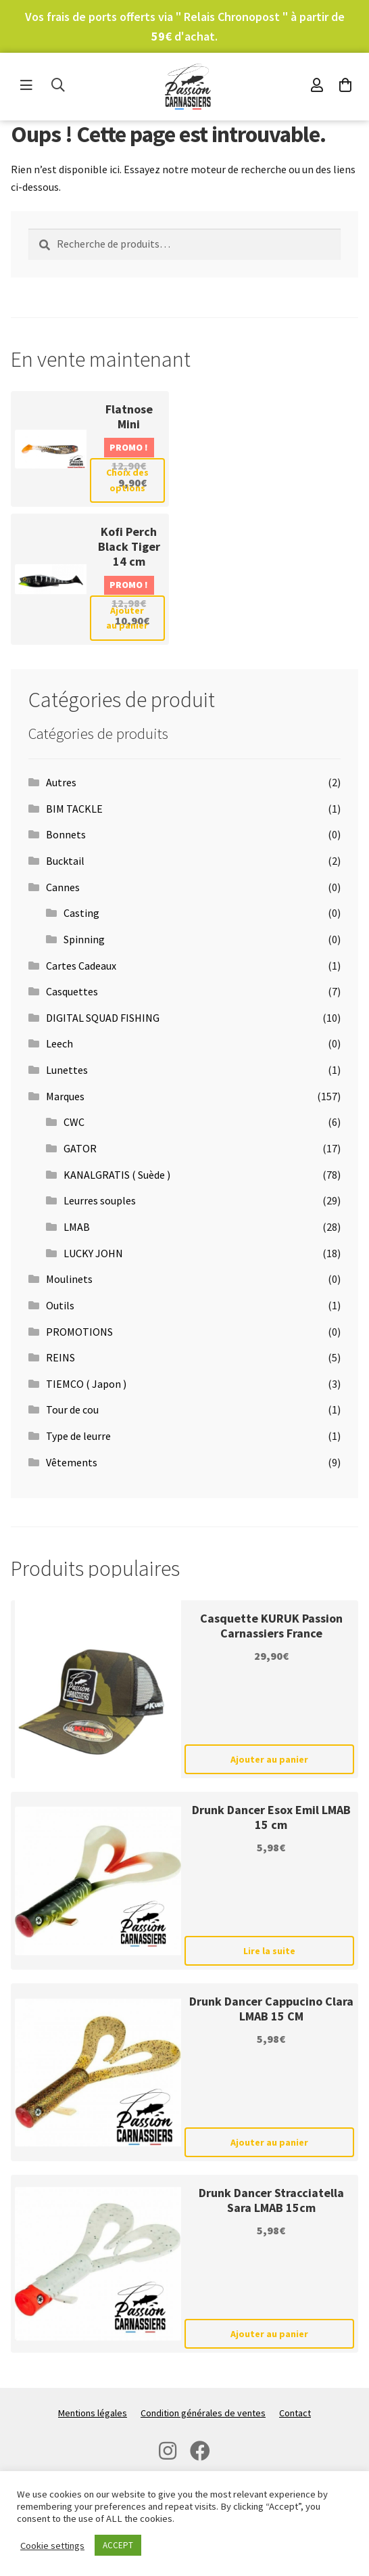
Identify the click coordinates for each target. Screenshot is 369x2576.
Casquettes (72, 991)
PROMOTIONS (79, 1331)
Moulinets (69, 1279)
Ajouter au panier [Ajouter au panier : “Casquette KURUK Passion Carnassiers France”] (269, 1759)
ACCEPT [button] (118, 2545)
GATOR (80, 1148)
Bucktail (65, 860)
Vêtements (71, 1462)
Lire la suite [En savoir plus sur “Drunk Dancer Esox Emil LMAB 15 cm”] (269, 1951)
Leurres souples (100, 1200)
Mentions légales (92, 2413)
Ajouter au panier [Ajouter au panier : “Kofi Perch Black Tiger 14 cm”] (127, 618)
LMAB (77, 1227)
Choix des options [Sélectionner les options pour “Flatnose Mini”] (127, 480)
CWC (74, 1122)
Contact (295, 2413)
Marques (65, 1096)
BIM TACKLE (74, 808)
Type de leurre (78, 1436)
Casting (81, 913)
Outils (60, 1305)
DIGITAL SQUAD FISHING (102, 1017)
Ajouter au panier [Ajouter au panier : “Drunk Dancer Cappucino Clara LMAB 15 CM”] (269, 2142)
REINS (60, 1357)
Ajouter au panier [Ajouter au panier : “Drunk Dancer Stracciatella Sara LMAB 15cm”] (269, 2334)
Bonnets (66, 834)
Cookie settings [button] (52, 2545)
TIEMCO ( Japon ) (86, 1384)
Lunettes (67, 1070)
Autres (61, 782)
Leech (59, 1043)
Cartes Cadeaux (81, 965)
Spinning (84, 939)
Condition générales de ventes (203, 2413)
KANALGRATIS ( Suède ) (117, 1174)
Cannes (63, 887)
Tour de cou (72, 1409)
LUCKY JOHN (93, 1253)
